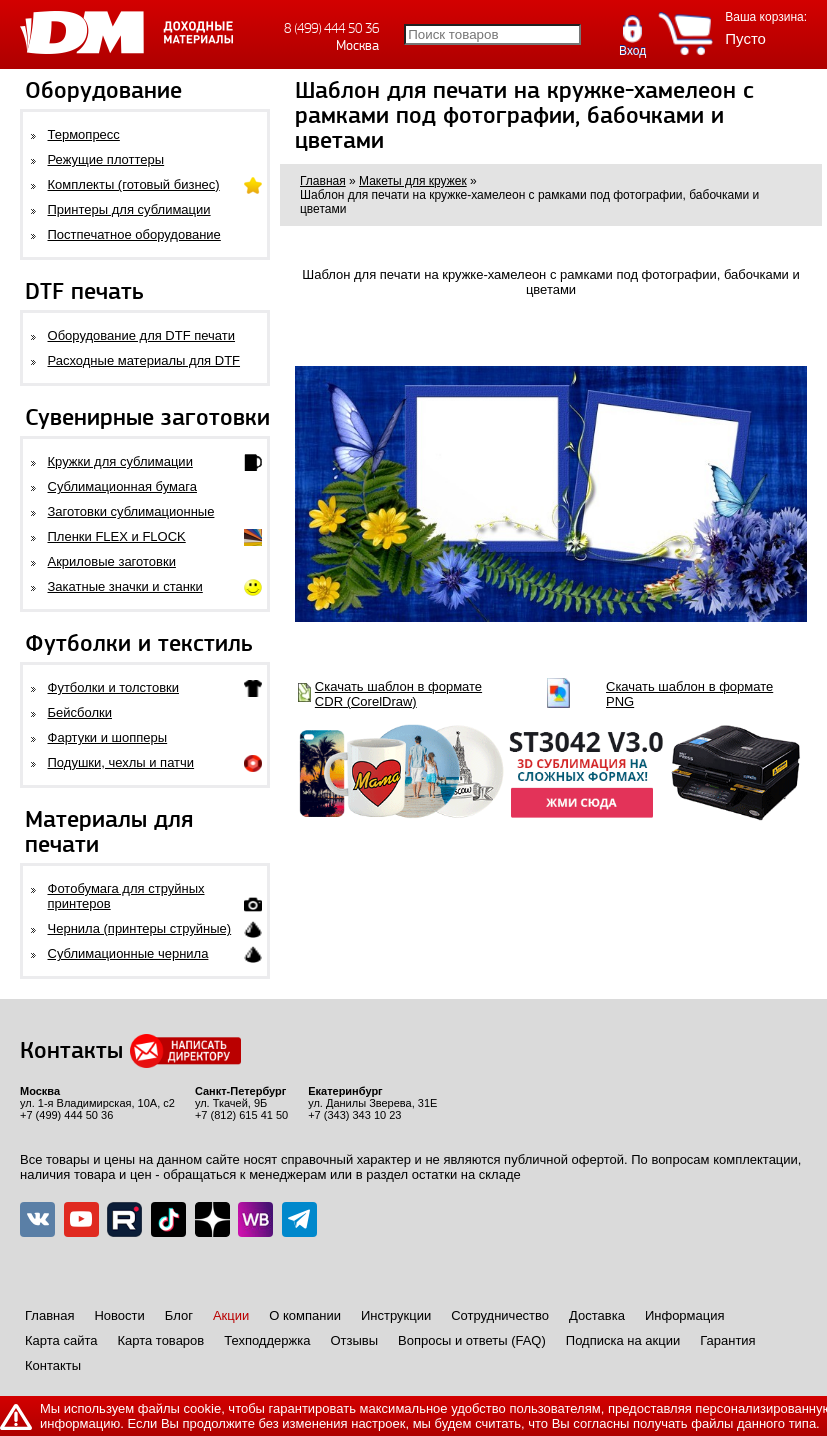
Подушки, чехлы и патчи (121, 762)
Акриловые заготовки (112, 561)
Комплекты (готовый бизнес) (134, 184)
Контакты (53, 1365)
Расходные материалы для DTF (144, 360)
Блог (179, 1315)
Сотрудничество (500, 1315)
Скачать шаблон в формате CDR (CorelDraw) (398, 694)
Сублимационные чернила (128, 953)
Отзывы (354, 1340)
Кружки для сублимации (120, 461)
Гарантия (727, 1340)
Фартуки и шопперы (108, 737)
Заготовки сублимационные (131, 511)
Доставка (597, 1315)
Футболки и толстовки (113, 687)
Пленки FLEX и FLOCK (117, 536)
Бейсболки (80, 712)
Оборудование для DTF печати (142, 335)
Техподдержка (267, 1340)
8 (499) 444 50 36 (331, 28)
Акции (231, 1315)
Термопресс (84, 134)
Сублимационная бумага (122, 486)
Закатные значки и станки (125, 586)
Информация (685, 1315)
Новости (119, 1315)
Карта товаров (160, 1340)
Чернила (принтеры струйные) (140, 928)
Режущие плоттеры (106, 159)
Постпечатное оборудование (134, 234)
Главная (49, 1315)
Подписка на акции (623, 1340)
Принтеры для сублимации (129, 209)
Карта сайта (61, 1340)
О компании (305, 1315)
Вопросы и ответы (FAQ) (472, 1340)
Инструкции (396, 1315)
